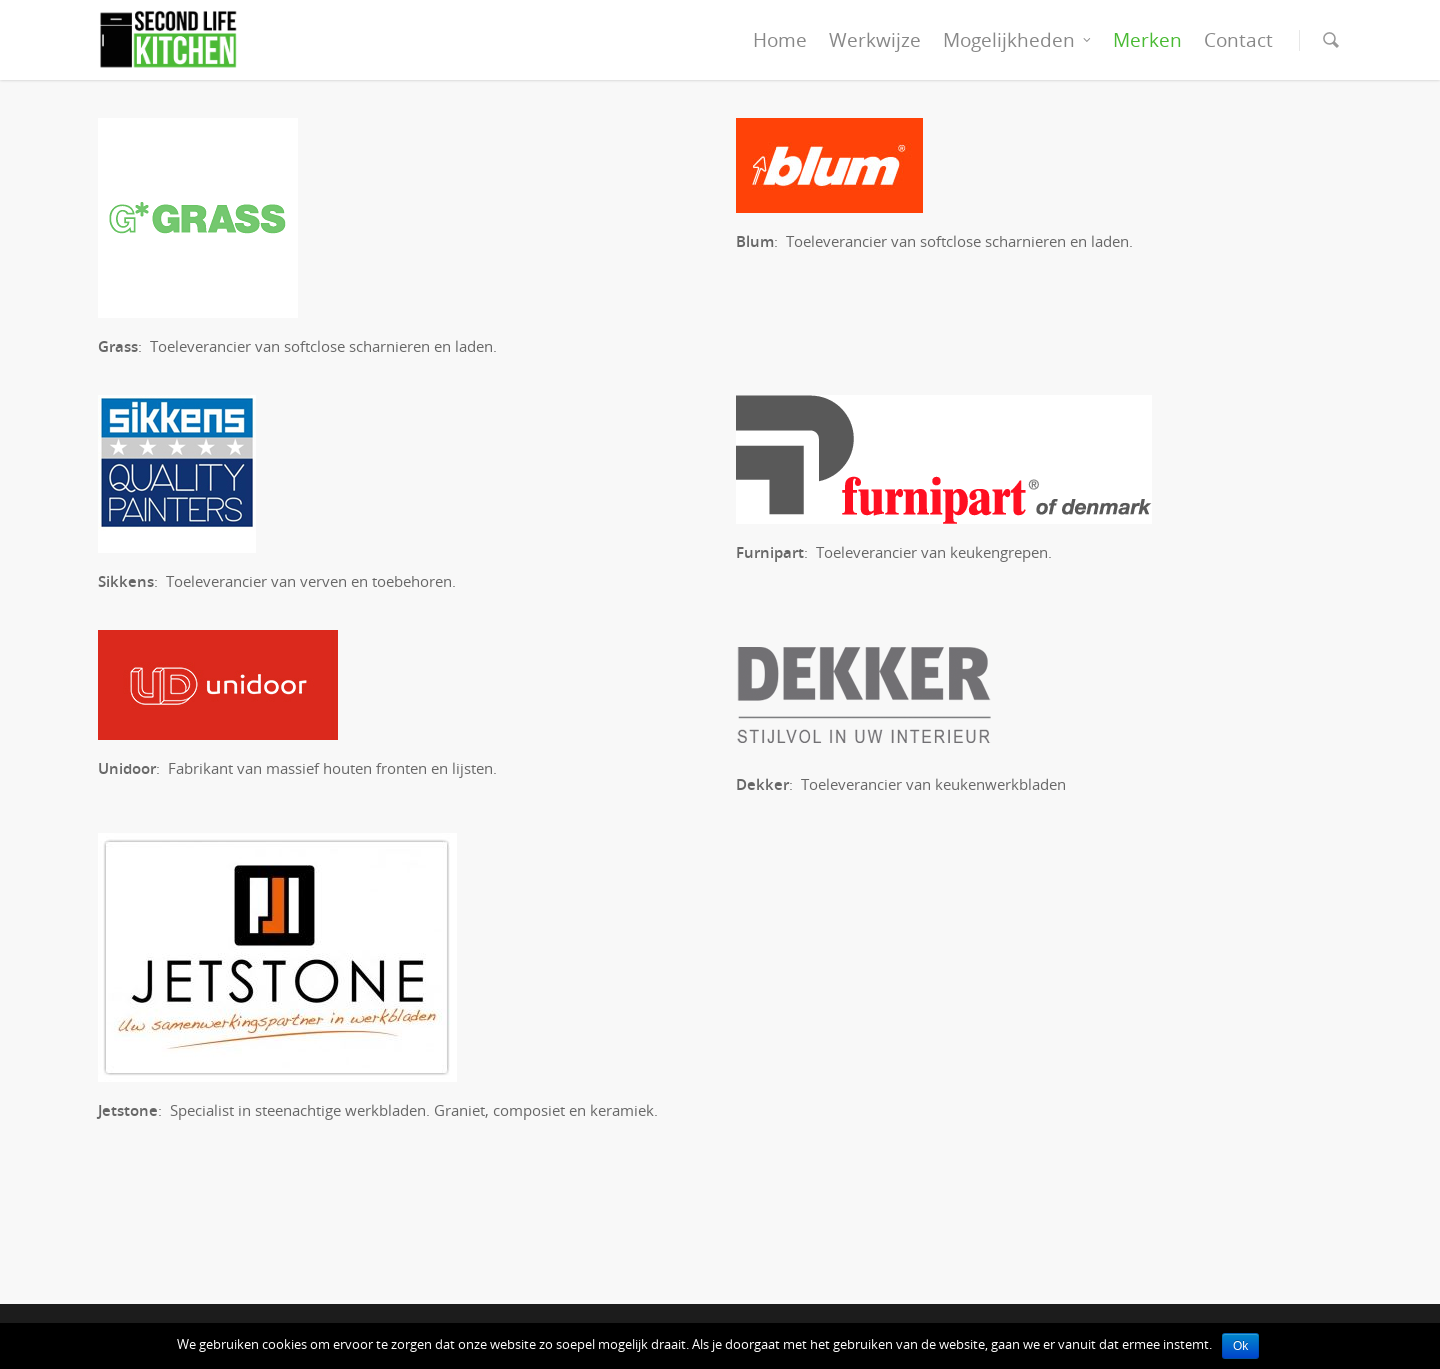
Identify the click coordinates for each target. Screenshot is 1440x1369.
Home (780, 40)
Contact (1238, 40)
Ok (1240, 1346)
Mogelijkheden (1018, 40)
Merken (1147, 40)
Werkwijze (875, 40)
